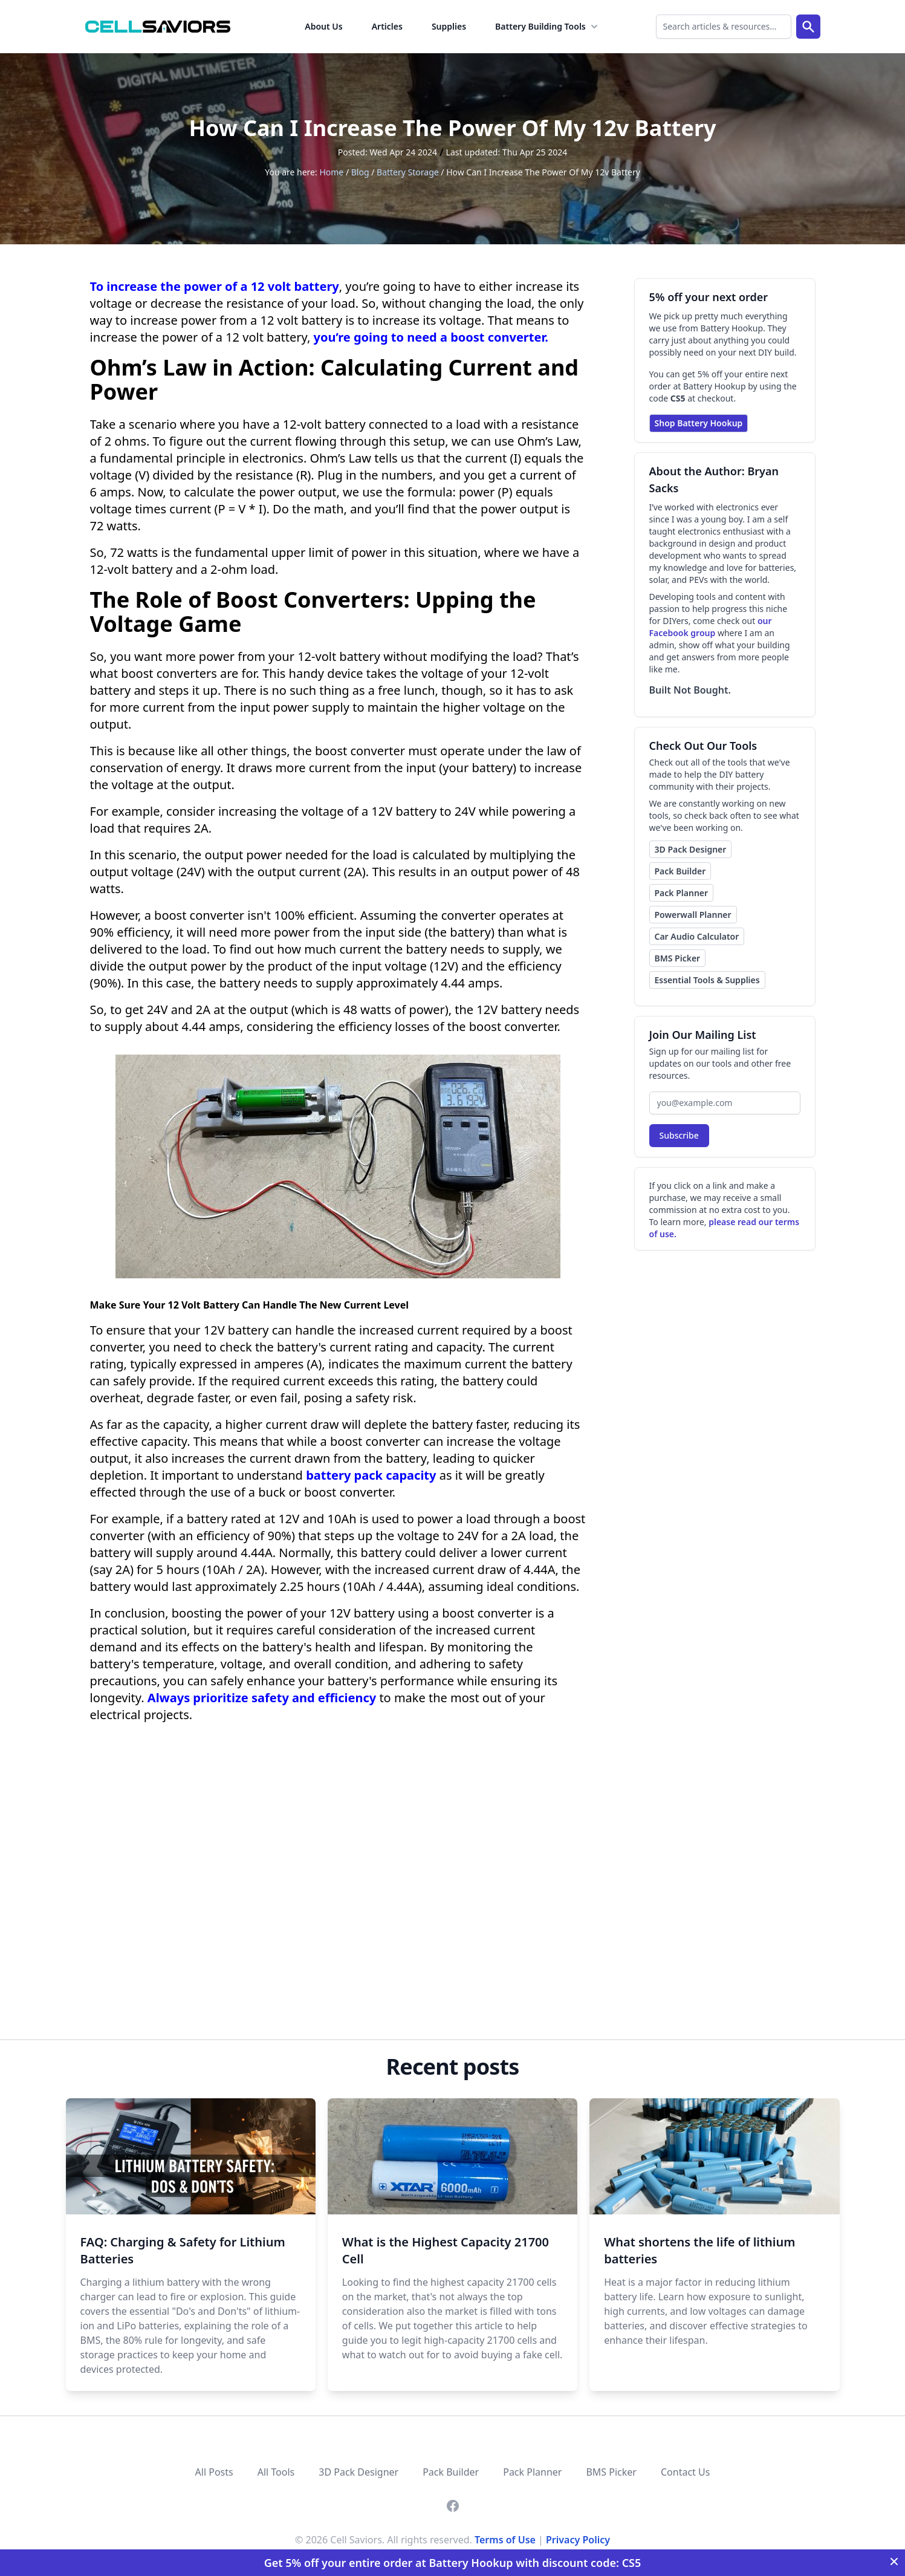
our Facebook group (710, 627)
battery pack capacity (371, 1475)
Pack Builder (680, 871)
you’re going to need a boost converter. (431, 337)
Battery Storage (408, 172)
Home (331, 172)
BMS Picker (678, 958)
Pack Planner (682, 893)
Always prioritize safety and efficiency (262, 1698)
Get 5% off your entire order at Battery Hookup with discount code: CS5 (452, 2562)
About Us (323, 26)
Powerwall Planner (693, 914)
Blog (360, 172)
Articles (387, 26)
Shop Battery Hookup (699, 423)
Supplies (449, 26)
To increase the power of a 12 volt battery (214, 286)
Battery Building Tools (547, 27)
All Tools (276, 2472)
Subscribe (679, 1135)
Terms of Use (505, 2539)
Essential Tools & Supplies (707, 980)
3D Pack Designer (691, 849)
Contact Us (685, 2472)
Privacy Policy (578, 2539)
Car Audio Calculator (697, 936)
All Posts (214, 2472)
